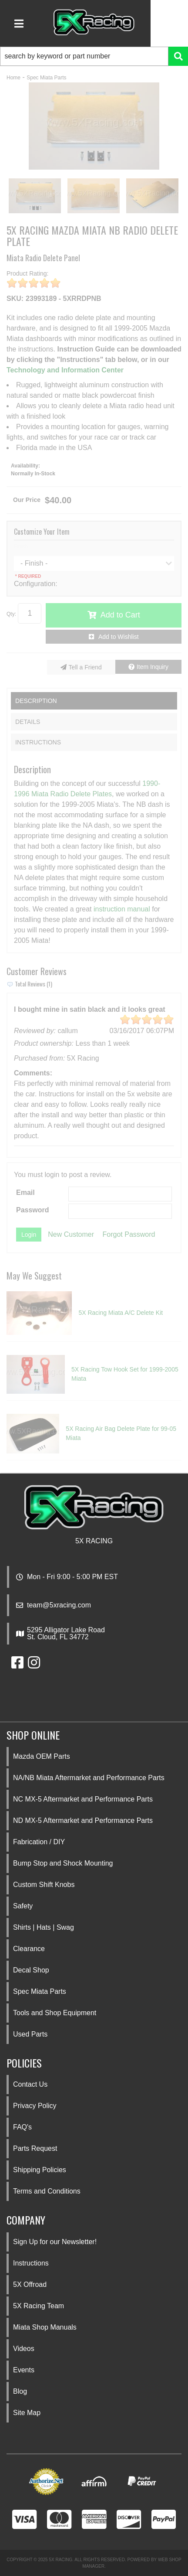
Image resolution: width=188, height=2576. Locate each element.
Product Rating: (28, 273)
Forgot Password (129, 1234)
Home (13, 78)
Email (25, 1192)
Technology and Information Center (65, 370)
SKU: (15, 298)
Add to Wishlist (118, 636)
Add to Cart (120, 615)
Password (32, 1210)
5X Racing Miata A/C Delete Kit (120, 1312)
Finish (21, 546)
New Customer (71, 1234)
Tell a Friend (85, 667)
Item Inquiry (152, 666)
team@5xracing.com (59, 1605)
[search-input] (84, 56)
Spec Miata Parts (46, 78)
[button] (94, 56)
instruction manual (122, 909)
